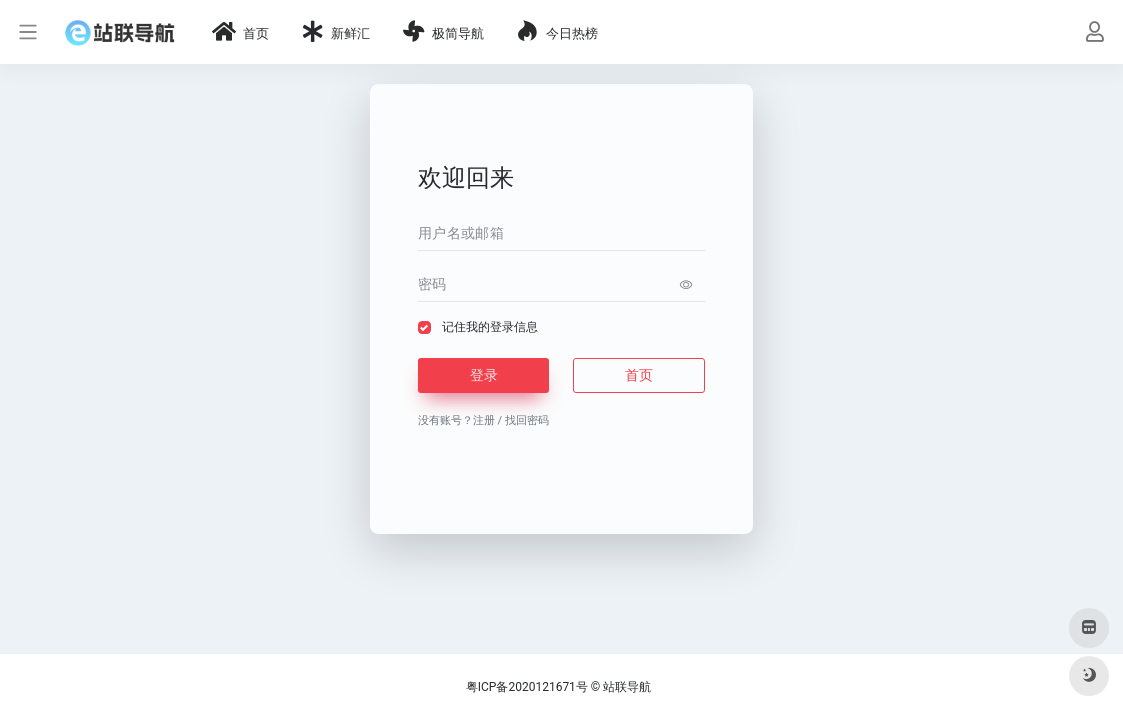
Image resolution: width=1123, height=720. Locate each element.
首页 (639, 375)
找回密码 (527, 420)
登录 (484, 375)
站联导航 (627, 687)
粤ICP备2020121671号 (527, 687)
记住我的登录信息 (490, 327)
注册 (484, 420)
